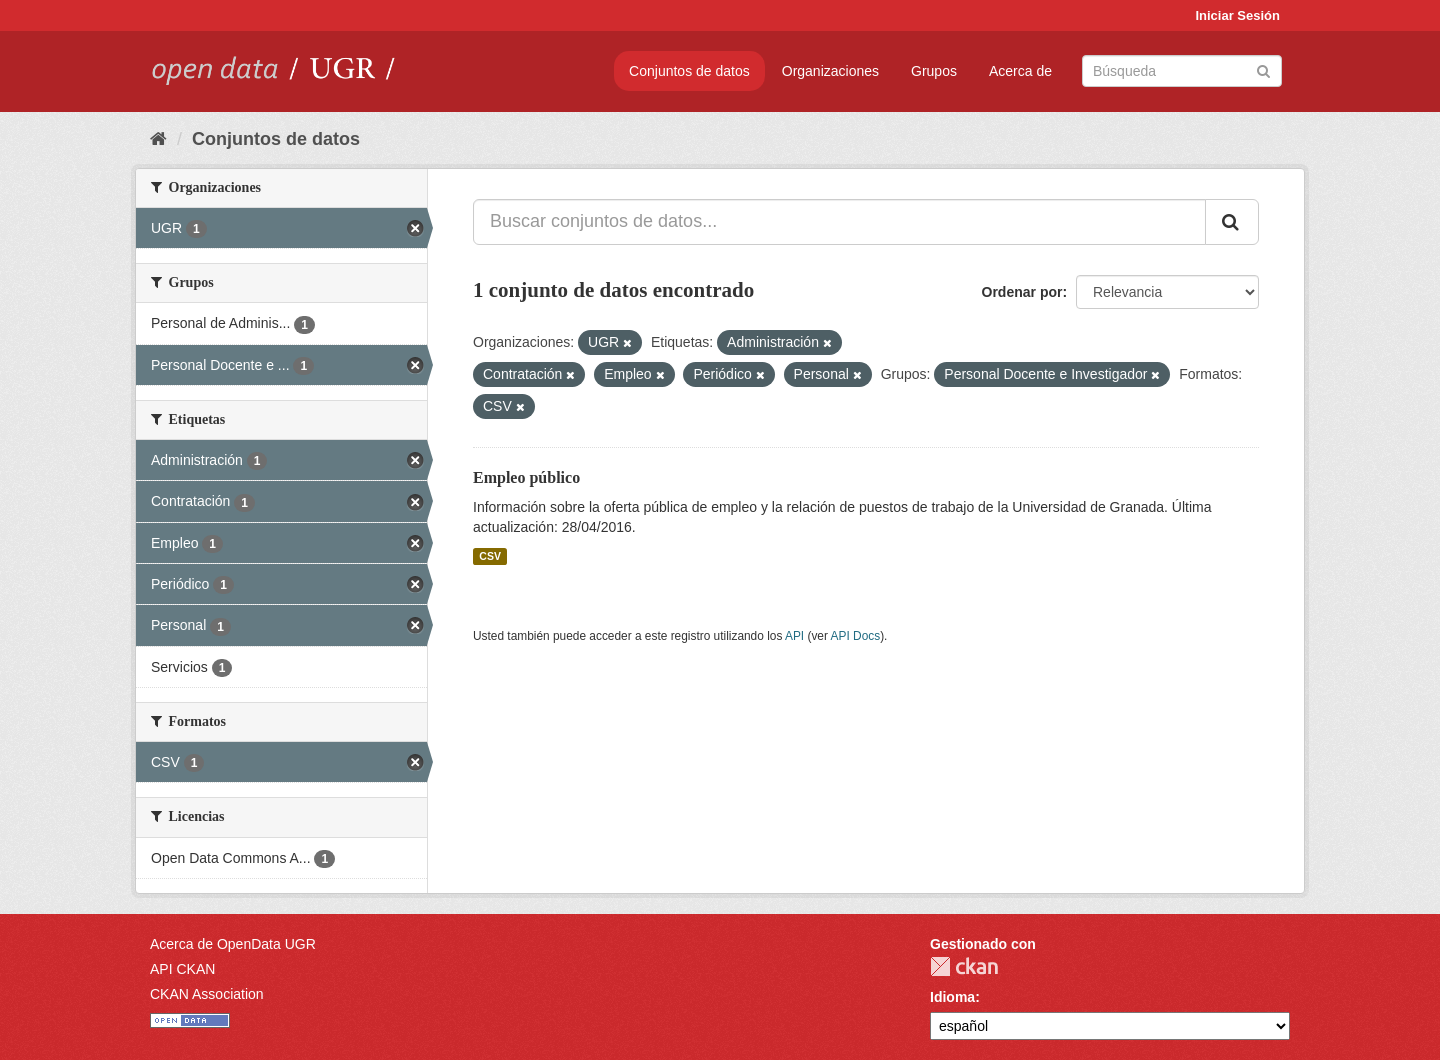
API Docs (856, 636)
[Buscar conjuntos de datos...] (839, 222)
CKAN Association (207, 994)
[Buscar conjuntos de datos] (1182, 71)
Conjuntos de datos (689, 71)
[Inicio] (158, 139)
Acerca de (1020, 71)
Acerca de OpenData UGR (233, 944)
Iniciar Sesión (1237, 15)
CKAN (964, 966)
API (794, 636)
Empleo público (526, 477)
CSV (490, 556)
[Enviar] (1263, 69)
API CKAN (182, 969)
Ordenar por (1022, 292)
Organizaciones (830, 71)
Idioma (952, 997)
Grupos (934, 71)
